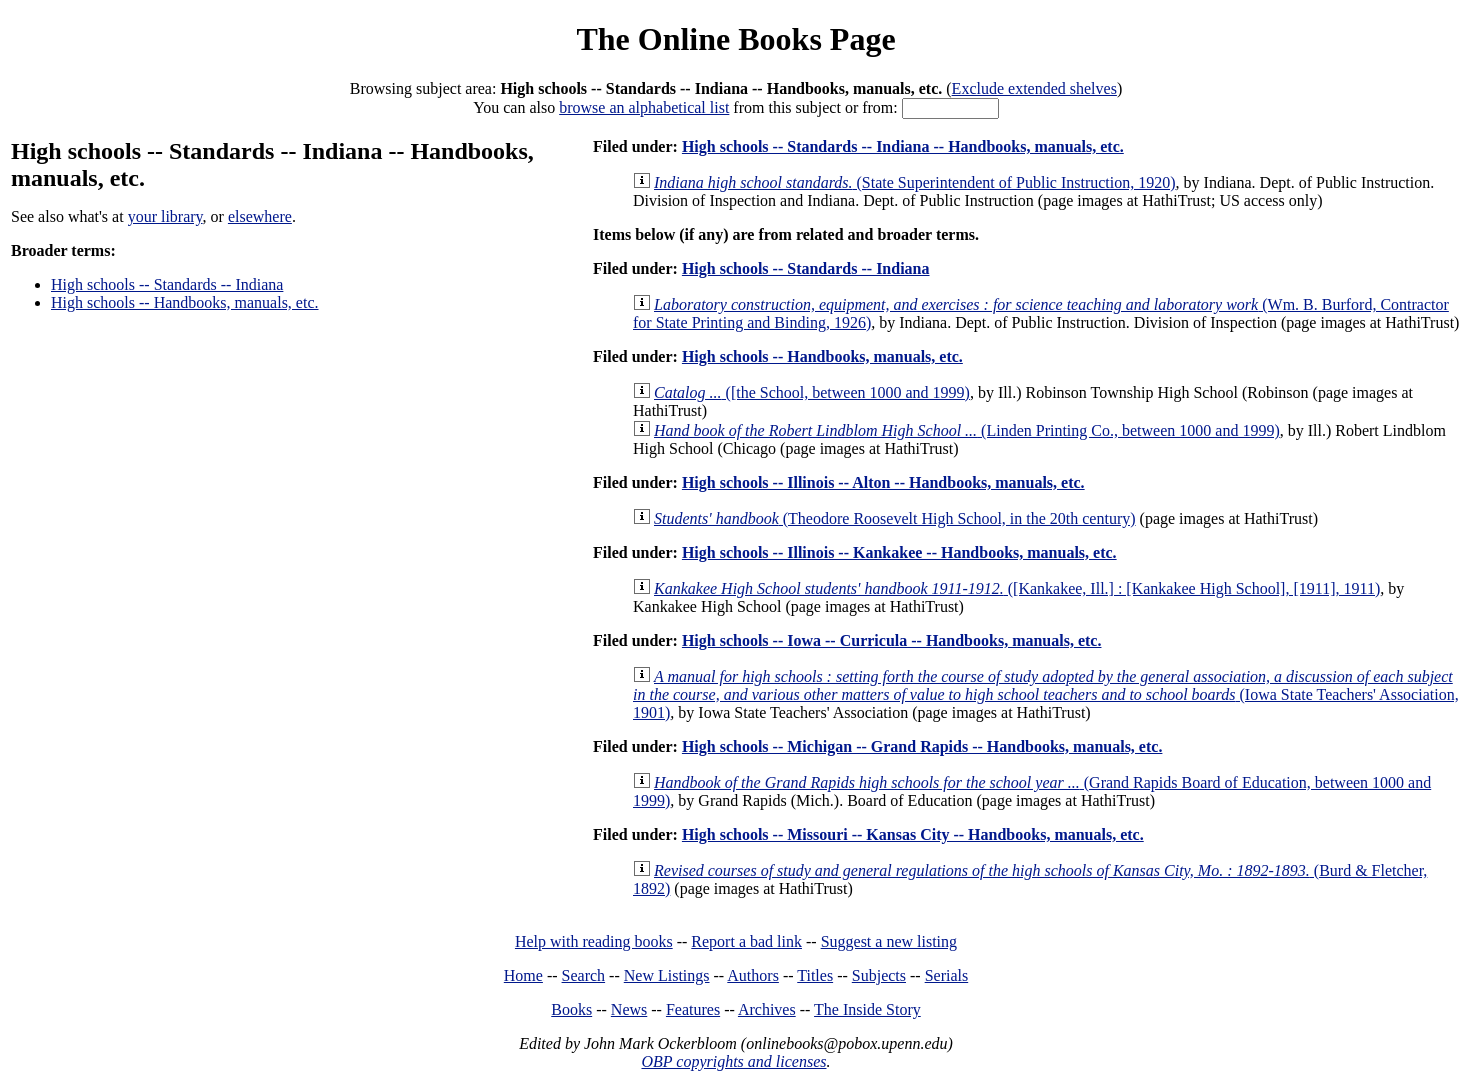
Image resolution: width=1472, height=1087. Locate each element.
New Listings (667, 975)
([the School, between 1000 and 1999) (812, 392)
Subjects (879, 975)
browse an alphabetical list (644, 107)
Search (584, 975)
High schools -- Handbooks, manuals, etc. (185, 302)
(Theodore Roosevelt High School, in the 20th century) (895, 518)
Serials (947, 975)
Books (571, 1009)
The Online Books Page (735, 39)
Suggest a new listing (889, 941)
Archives (767, 1009)
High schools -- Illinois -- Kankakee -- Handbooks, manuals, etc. (899, 552)
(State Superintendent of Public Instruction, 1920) (915, 182)
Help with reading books (594, 941)
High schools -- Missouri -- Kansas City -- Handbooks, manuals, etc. (913, 834)
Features (693, 1009)
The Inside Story (867, 1009)
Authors (753, 975)
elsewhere (260, 216)
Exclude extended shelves (1034, 88)
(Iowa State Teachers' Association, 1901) (1046, 694)
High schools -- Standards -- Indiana (167, 284)
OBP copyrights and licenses (733, 1061)
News (629, 1009)
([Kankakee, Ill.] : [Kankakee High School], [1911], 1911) (1017, 588)
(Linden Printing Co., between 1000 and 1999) (967, 430)
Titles (815, 975)
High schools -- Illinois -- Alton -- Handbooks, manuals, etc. (883, 482)
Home (523, 975)
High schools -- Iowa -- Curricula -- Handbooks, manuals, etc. (892, 640)
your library (165, 216)
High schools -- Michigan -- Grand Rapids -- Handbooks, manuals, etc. (922, 746)
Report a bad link (746, 941)
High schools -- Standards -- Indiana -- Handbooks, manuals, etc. (903, 146)
